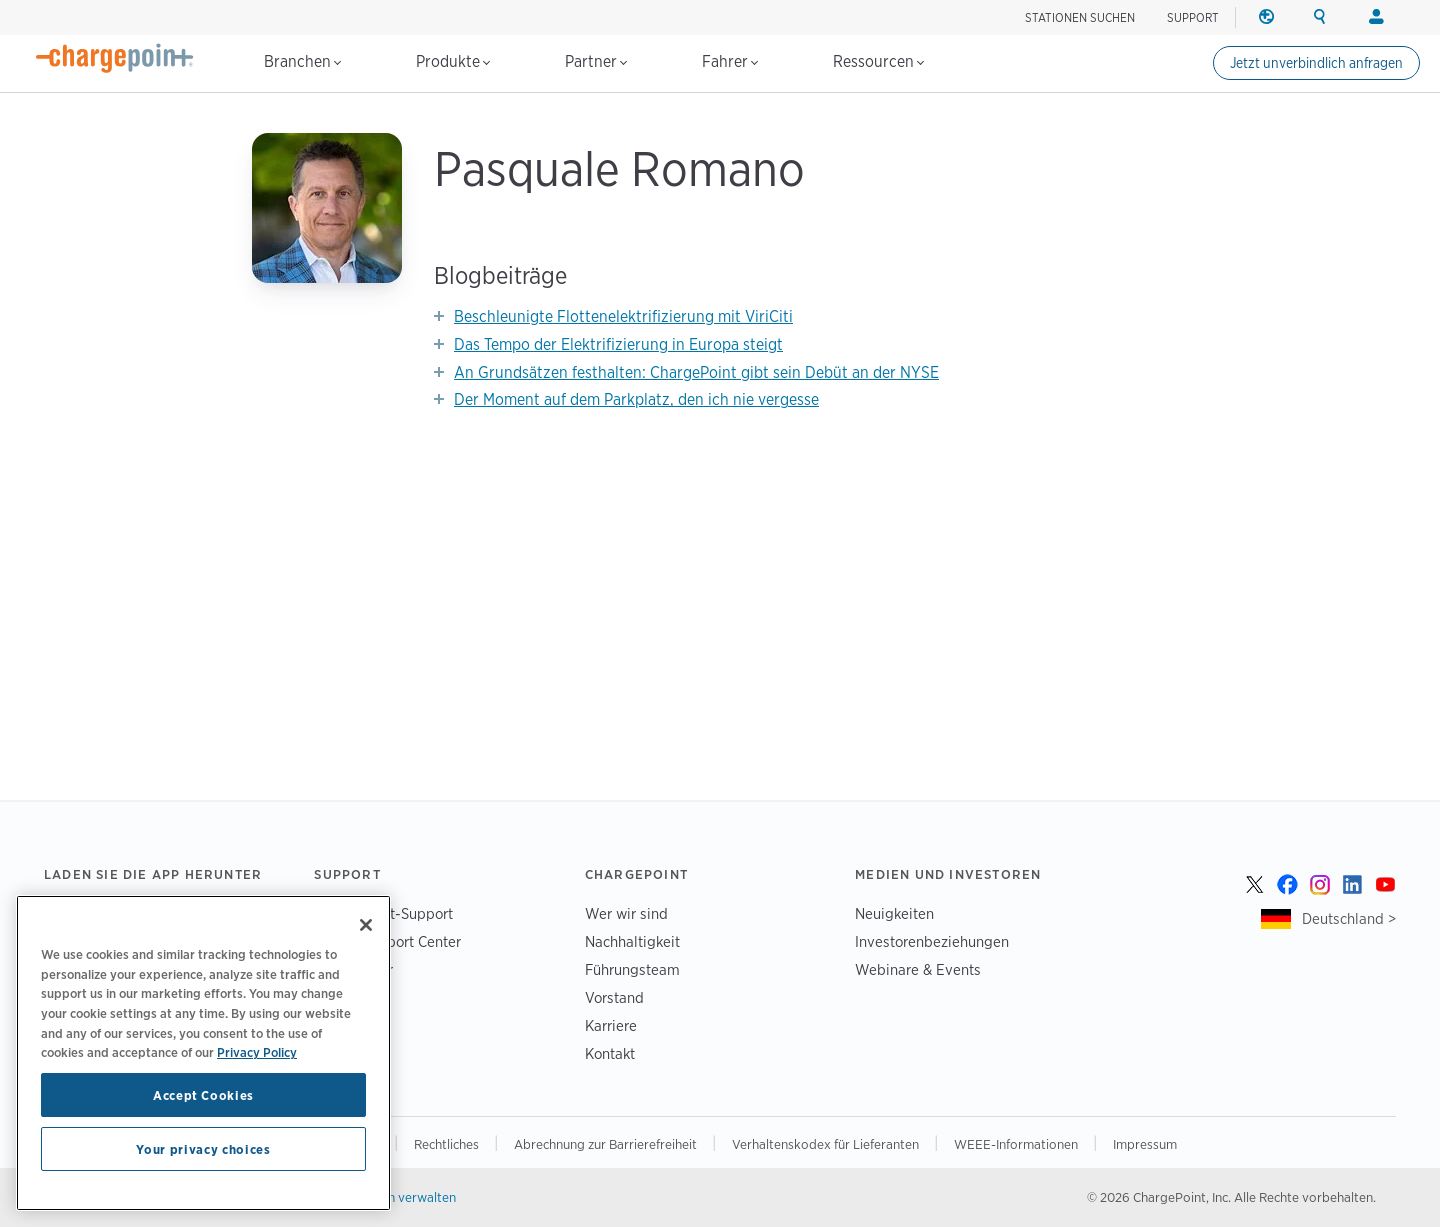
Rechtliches (448, 1144)
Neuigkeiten (894, 913)
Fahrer (730, 61)
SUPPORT (1193, 17)
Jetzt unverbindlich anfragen (1316, 63)
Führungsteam (632, 969)
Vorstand (614, 997)
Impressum (1145, 1144)
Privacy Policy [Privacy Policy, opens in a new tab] (257, 1052)
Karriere (611, 1025)
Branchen (302, 61)
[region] (203, 1053)
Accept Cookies (203, 1095)
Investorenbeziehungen (932, 941)
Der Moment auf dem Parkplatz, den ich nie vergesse (636, 399)
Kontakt (610, 1053)
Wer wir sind (626, 913)
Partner (596, 61)
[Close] (366, 925)
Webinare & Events (918, 969)
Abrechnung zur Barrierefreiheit (607, 1144)
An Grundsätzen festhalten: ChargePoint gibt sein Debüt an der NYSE (696, 372)
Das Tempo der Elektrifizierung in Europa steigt (618, 344)
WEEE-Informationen (1017, 1144)
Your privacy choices (203, 1149)
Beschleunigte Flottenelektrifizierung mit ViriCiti (623, 316)
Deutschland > (1349, 918)
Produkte (453, 61)
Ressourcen (878, 61)
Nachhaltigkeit (632, 941)
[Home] (115, 58)
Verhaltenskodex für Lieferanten (827, 1144)
